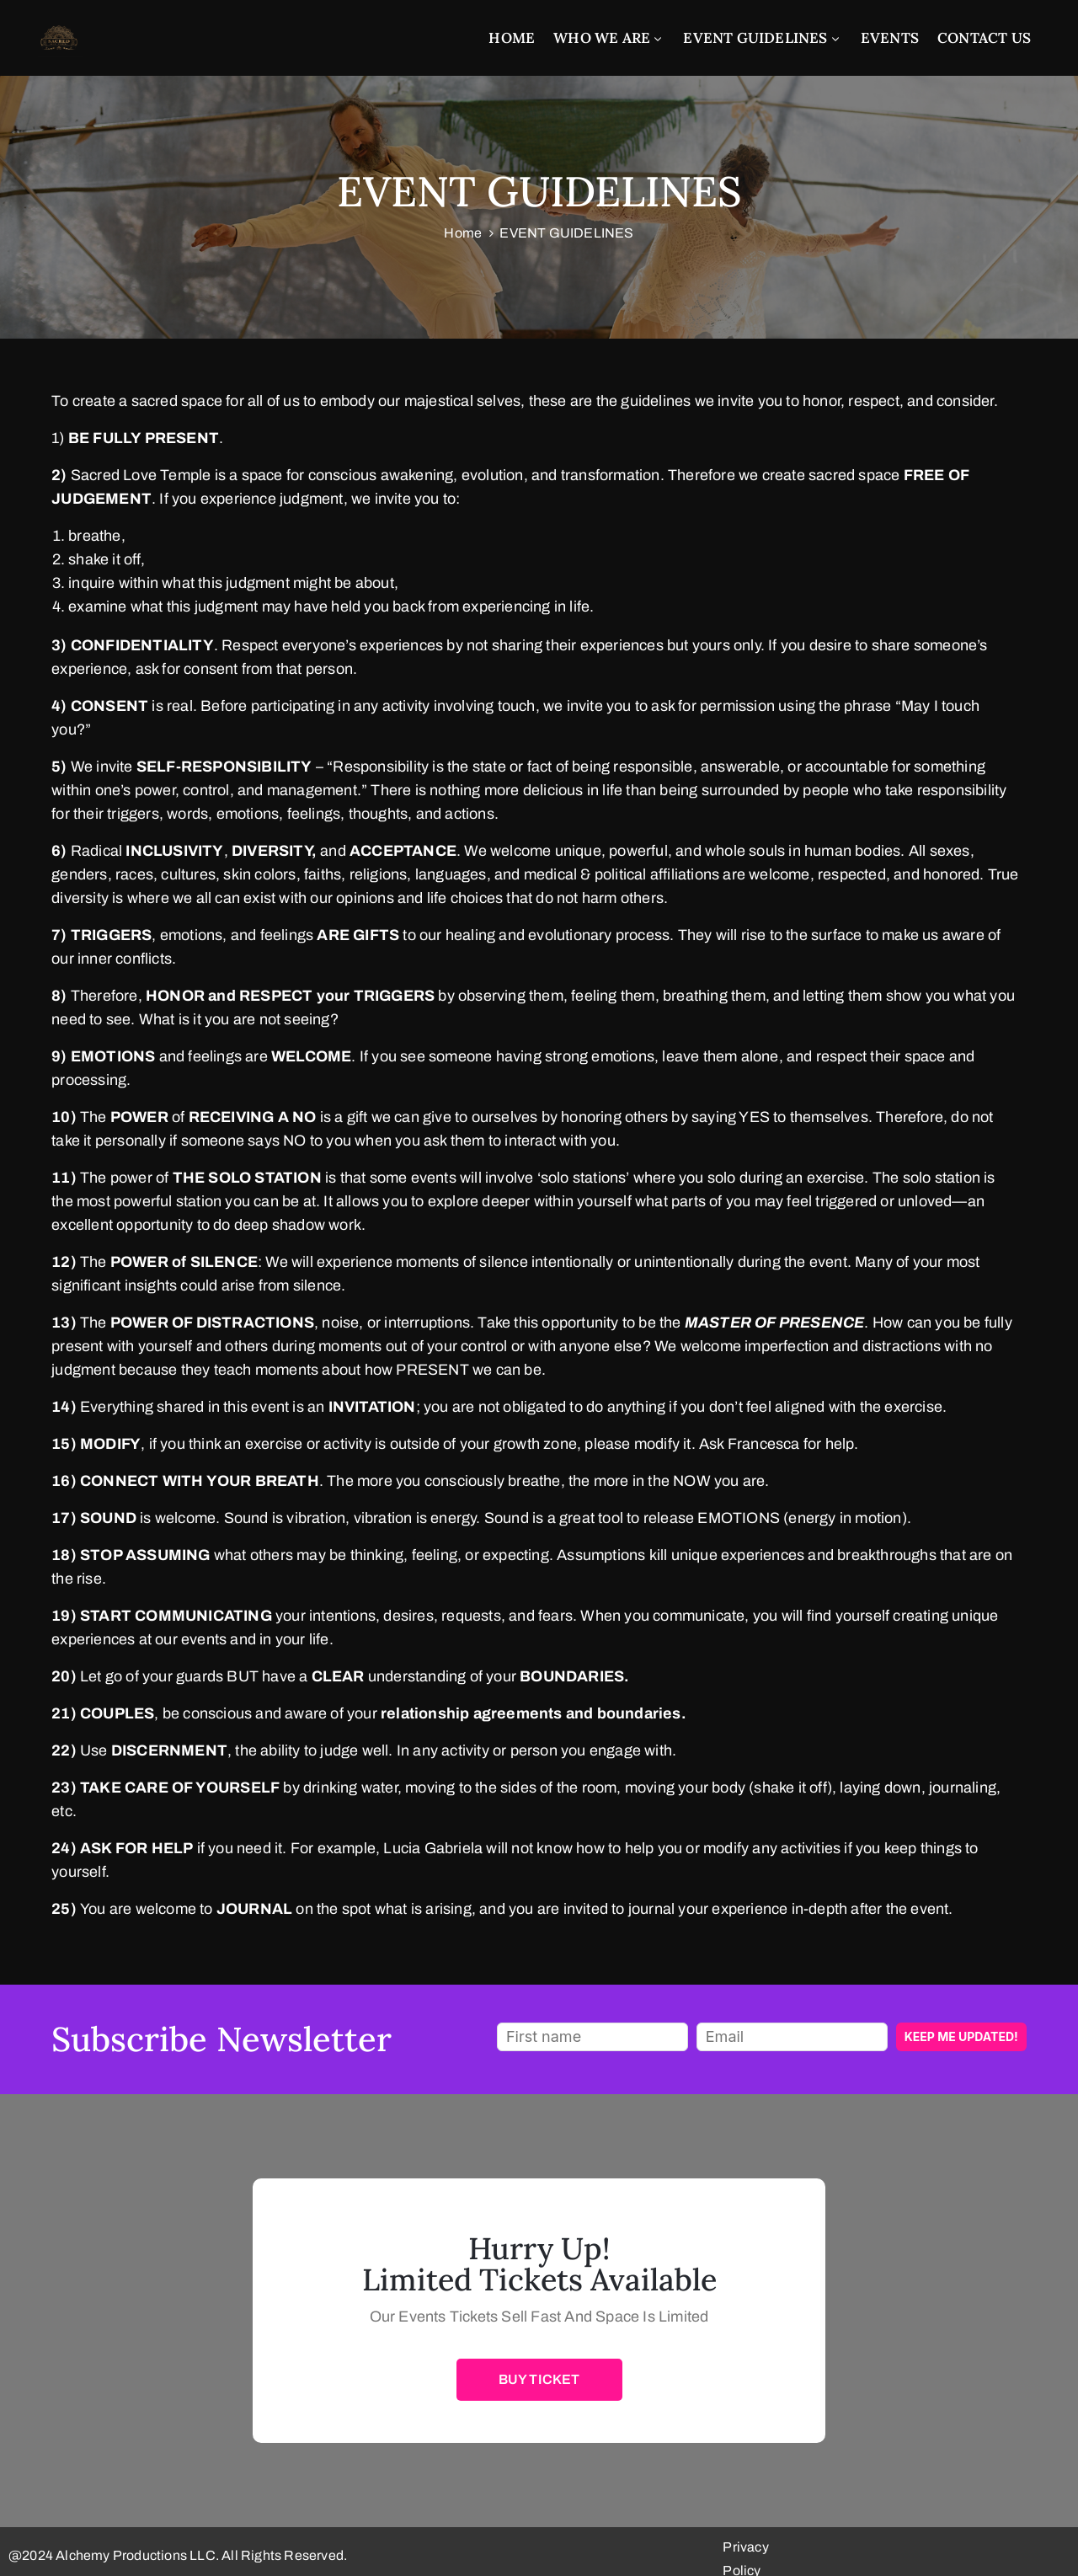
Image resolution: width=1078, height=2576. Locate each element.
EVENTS (890, 38)
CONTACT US (984, 38)
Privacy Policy (1022, 2547)
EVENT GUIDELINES (762, 38)
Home (511, 38)
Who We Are (608, 38)
